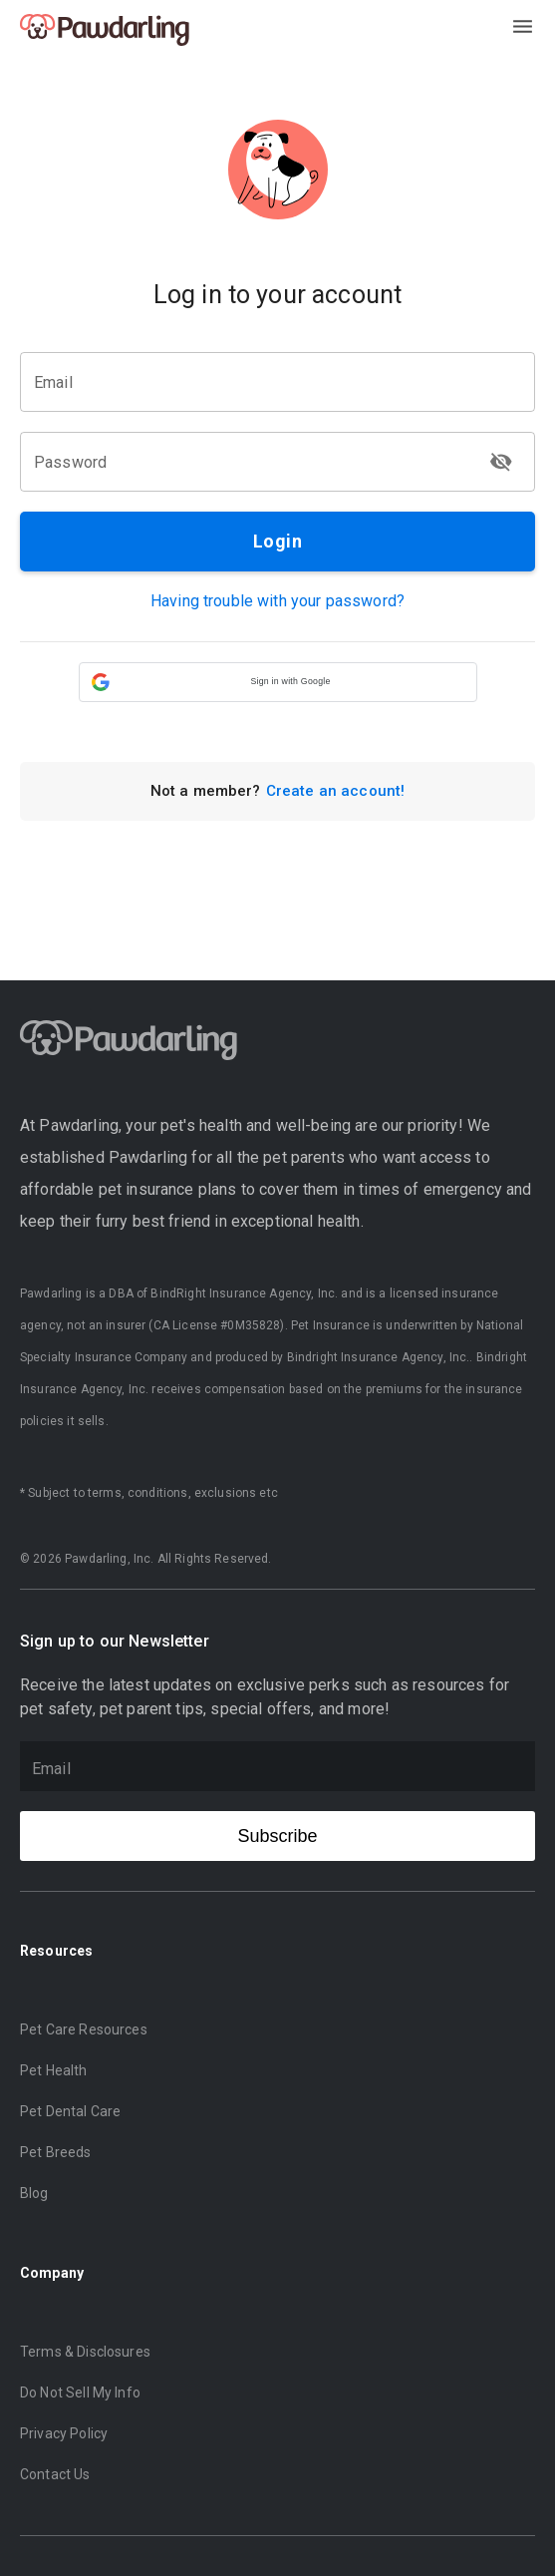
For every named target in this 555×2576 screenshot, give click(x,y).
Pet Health (54, 2070)
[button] (278, 682)
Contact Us (55, 2474)
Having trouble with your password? (277, 600)
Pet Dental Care (70, 2111)
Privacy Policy (64, 2433)
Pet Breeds (56, 2152)
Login (277, 541)
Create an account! (336, 791)
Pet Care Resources (83, 2029)
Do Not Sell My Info (80, 2392)
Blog (34, 2193)
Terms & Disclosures (85, 2352)
